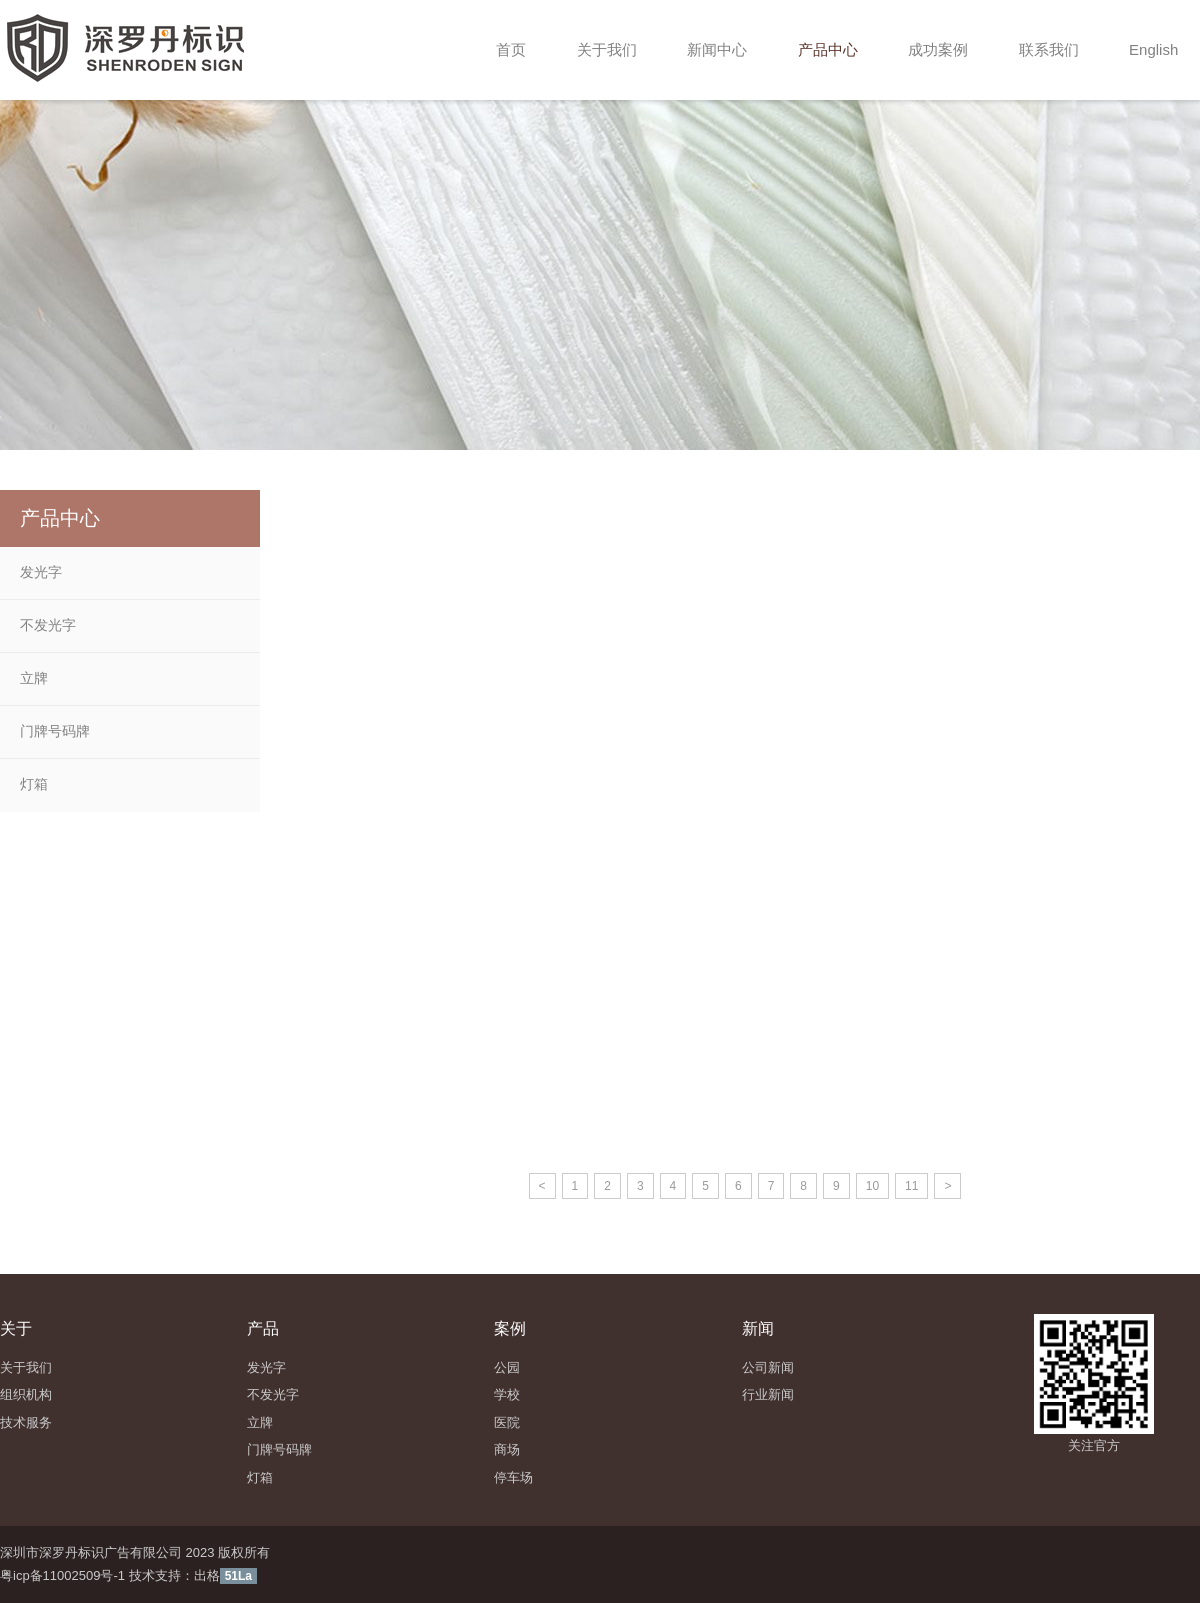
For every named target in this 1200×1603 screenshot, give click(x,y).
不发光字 (48, 625)
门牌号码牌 (55, 731)
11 (911, 1186)
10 (872, 1186)
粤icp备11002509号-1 (62, 1575)
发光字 (41, 572)
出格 (207, 1575)
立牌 (34, 678)
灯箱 (34, 784)
